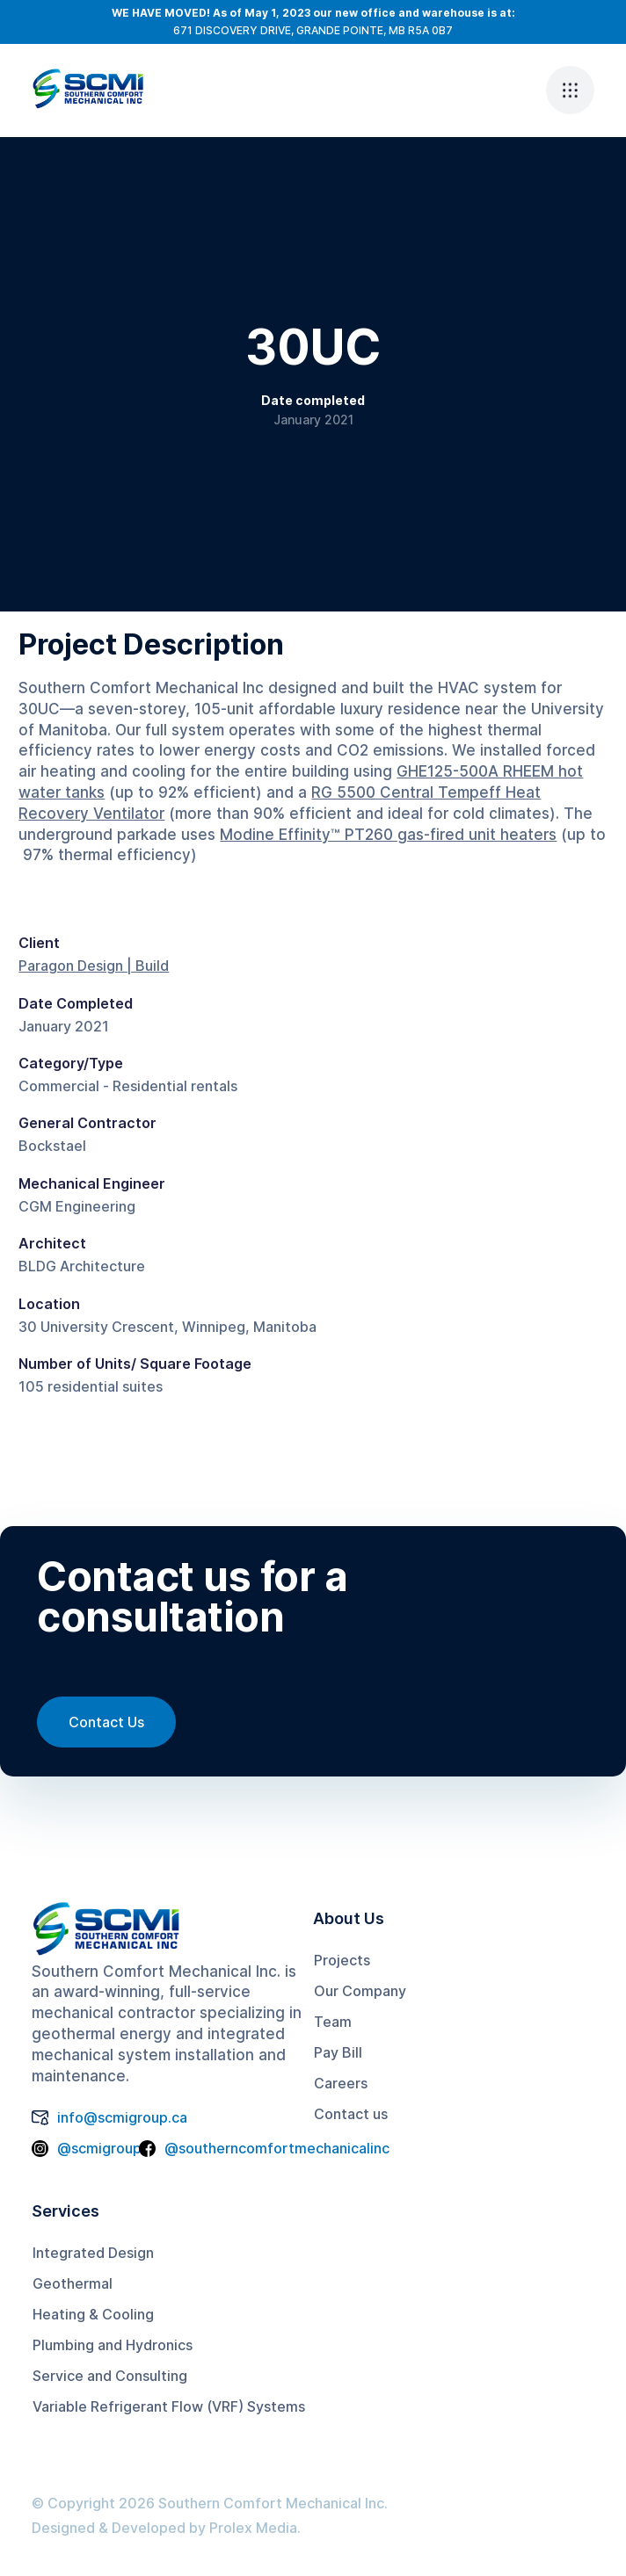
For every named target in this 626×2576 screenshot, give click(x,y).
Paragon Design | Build (93, 965)
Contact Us (106, 1722)
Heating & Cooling (93, 2314)
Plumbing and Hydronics (113, 2345)
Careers (341, 2083)
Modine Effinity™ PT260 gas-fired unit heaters (388, 834)
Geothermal (73, 2283)
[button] (570, 90)
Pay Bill (338, 2052)
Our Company (360, 1991)
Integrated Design (93, 2252)
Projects (342, 1960)
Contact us (351, 2114)
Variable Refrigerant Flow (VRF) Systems (169, 2406)
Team (333, 2021)
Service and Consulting (110, 2375)
